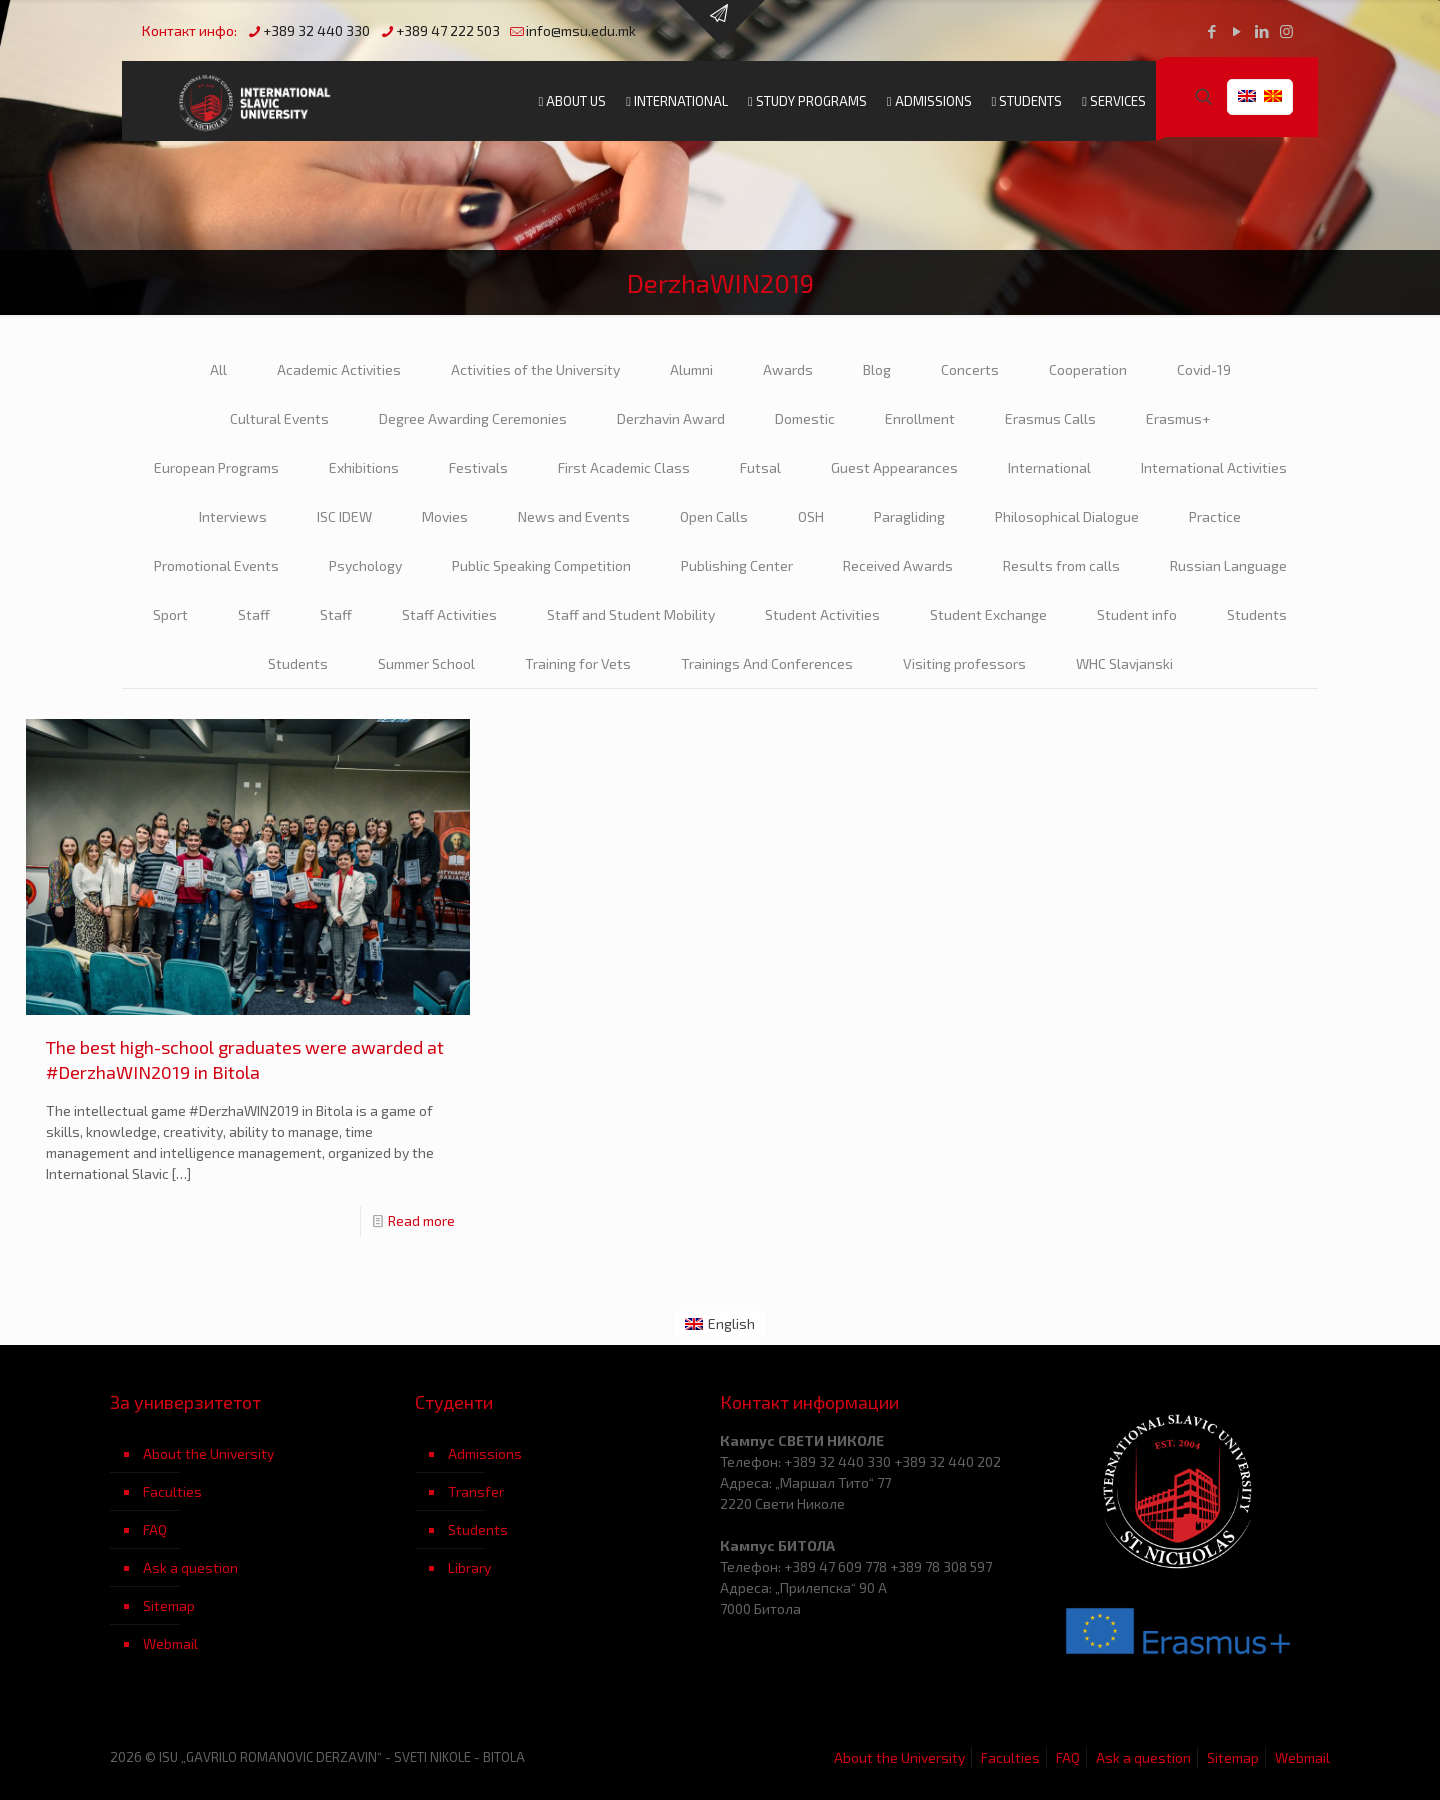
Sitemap (169, 1605)
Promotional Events (216, 565)
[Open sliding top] (720, 22)
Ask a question (190, 1567)
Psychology (365, 565)
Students (1257, 614)
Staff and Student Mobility (631, 614)
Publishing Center (737, 565)
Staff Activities (449, 614)
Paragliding (909, 516)
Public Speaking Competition (541, 565)
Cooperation (1088, 369)
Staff (254, 614)
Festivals (478, 467)
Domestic (805, 418)
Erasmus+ (1178, 418)
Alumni (691, 369)
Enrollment (920, 418)
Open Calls (714, 516)
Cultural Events (279, 418)
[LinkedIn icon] (1261, 31)
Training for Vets (578, 663)
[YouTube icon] (1236, 31)
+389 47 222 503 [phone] (448, 30)
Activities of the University (535, 369)
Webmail (170, 1643)
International (1049, 467)
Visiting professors (964, 663)
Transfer (476, 1491)
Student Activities (822, 614)
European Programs (216, 467)
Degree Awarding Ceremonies (473, 418)
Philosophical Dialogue (1067, 516)
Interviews (233, 516)
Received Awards (898, 565)
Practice (1215, 516)
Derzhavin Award (671, 418)
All (218, 369)
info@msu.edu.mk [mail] (581, 30)
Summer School (426, 663)
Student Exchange (988, 614)
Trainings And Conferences (767, 663)
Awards (788, 369)
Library (469, 1567)
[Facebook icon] (1211, 31)
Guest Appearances (894, 467)
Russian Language (1228, 565)
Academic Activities (339, 369)
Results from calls (1061, 565)
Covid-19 (1204, 369)
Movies (445, 516)
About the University (208, 1453)
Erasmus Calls (1050, 418)
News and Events (574, 516)
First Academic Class (624, 467)
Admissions (485, 1453)
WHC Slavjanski (1124, 663)
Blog (877, 369)
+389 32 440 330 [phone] (316, 30)
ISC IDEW (344, 516)
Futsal (760, 467)
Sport (170, 614)
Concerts (970, 369)
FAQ (155, 1529)
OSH (811, 516)
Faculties (172, 1491)
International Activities (1214, 467)
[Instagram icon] (1286, 31)
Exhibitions (364, 467)
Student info (1137, 614)
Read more (421, 1220)
